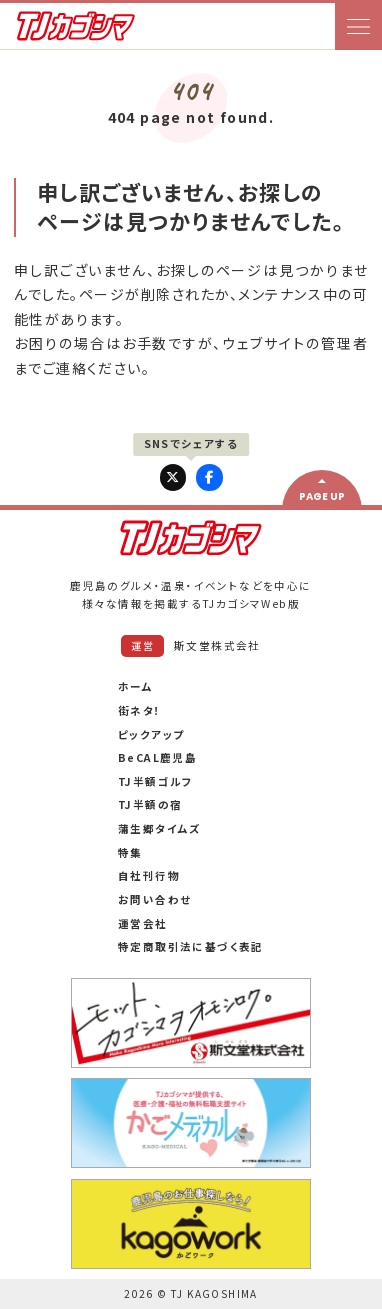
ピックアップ (151, 734)
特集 (130, 852)
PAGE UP (322, 496)
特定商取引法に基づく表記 (191, 946)
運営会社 (143, 923)
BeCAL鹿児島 (157, 757)
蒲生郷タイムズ (160, 828)
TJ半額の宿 (150, 804)
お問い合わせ (154, 899)
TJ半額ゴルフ (156, 781)
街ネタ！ (140, 710)
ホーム (135, 686)
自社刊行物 (149, 875)
